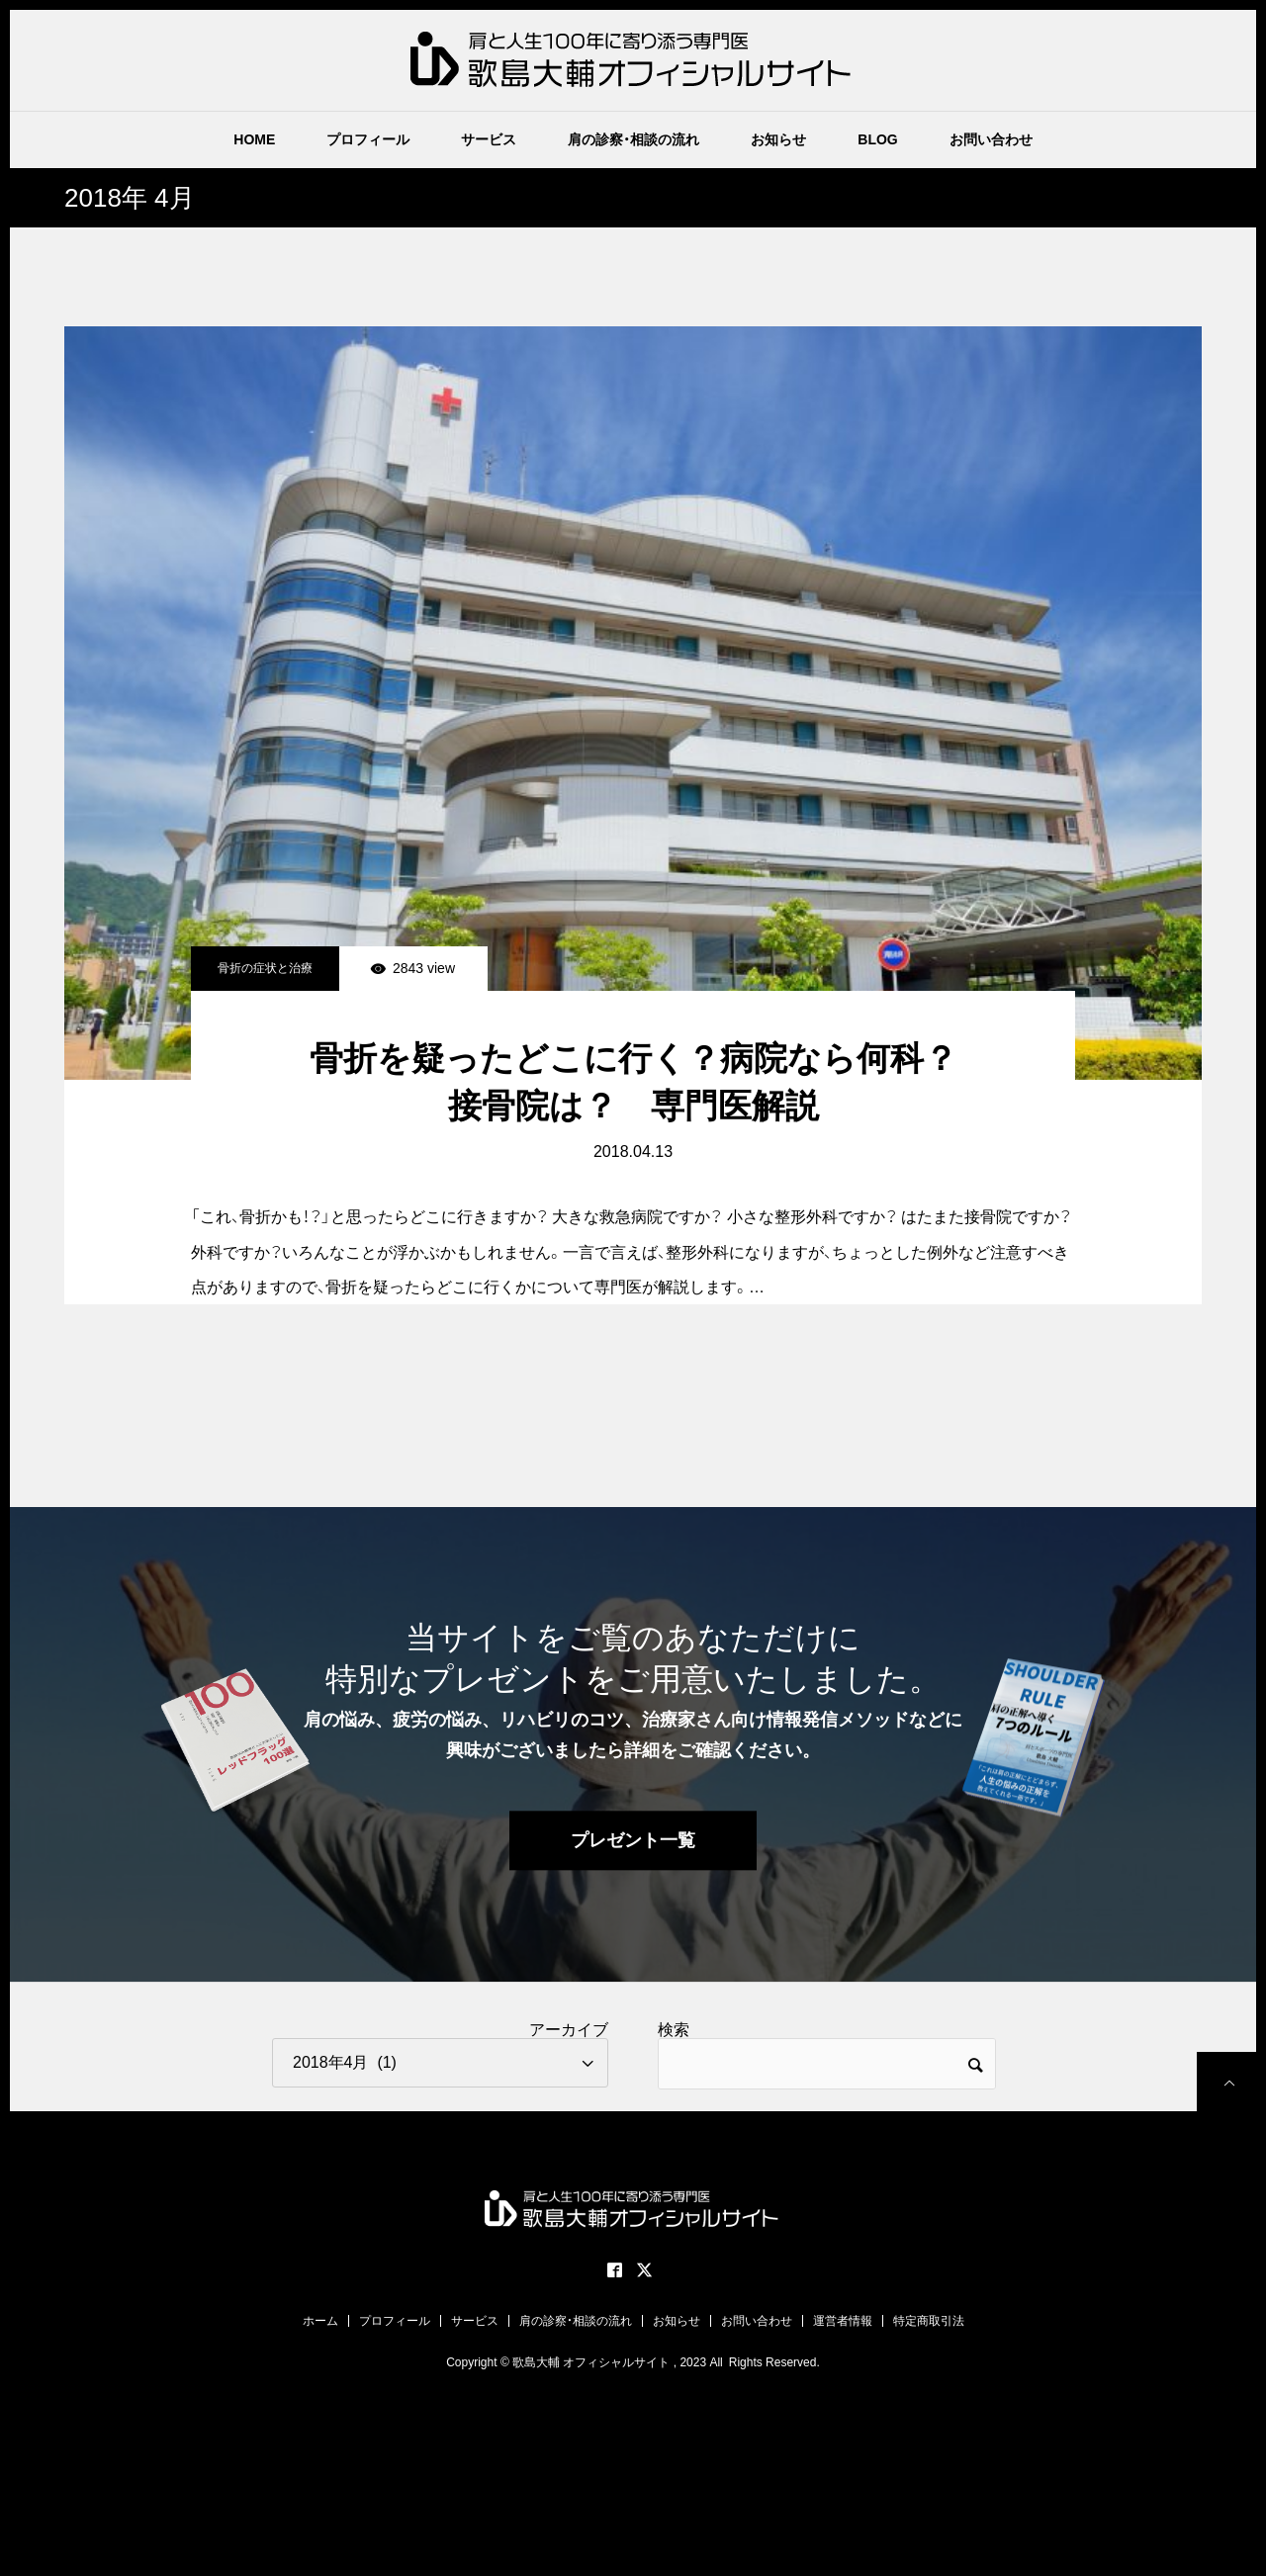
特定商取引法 (928, 2321)
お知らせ (778, 139)
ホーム (320, 2321)
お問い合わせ (991, 139)
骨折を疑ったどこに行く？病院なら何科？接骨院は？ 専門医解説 (633, 1081)
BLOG (877, 139)
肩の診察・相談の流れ (633, 139)
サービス (488, 139)
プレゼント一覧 (633, 1841)
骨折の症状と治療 (265, 968)
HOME (254, 139)
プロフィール (367, 139)
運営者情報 (842, 2321)
